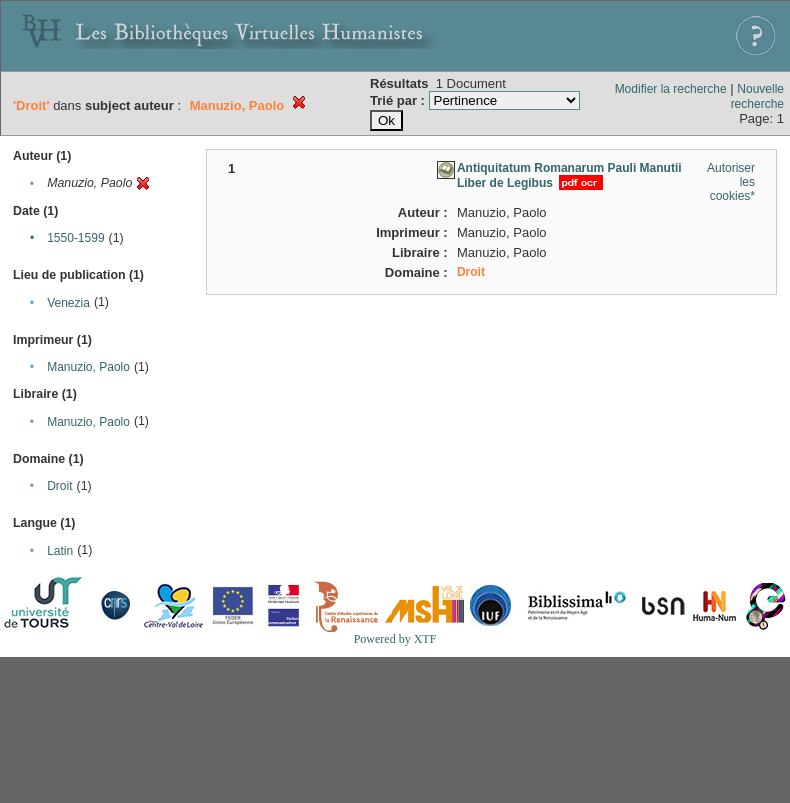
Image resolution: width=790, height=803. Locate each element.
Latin (60, 551)
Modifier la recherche (671, 89)
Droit (59, 486)
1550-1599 (75, 238)
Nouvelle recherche (757, 96)
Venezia (68, 303)
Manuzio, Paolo (88, 367)
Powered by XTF (395, 639)
